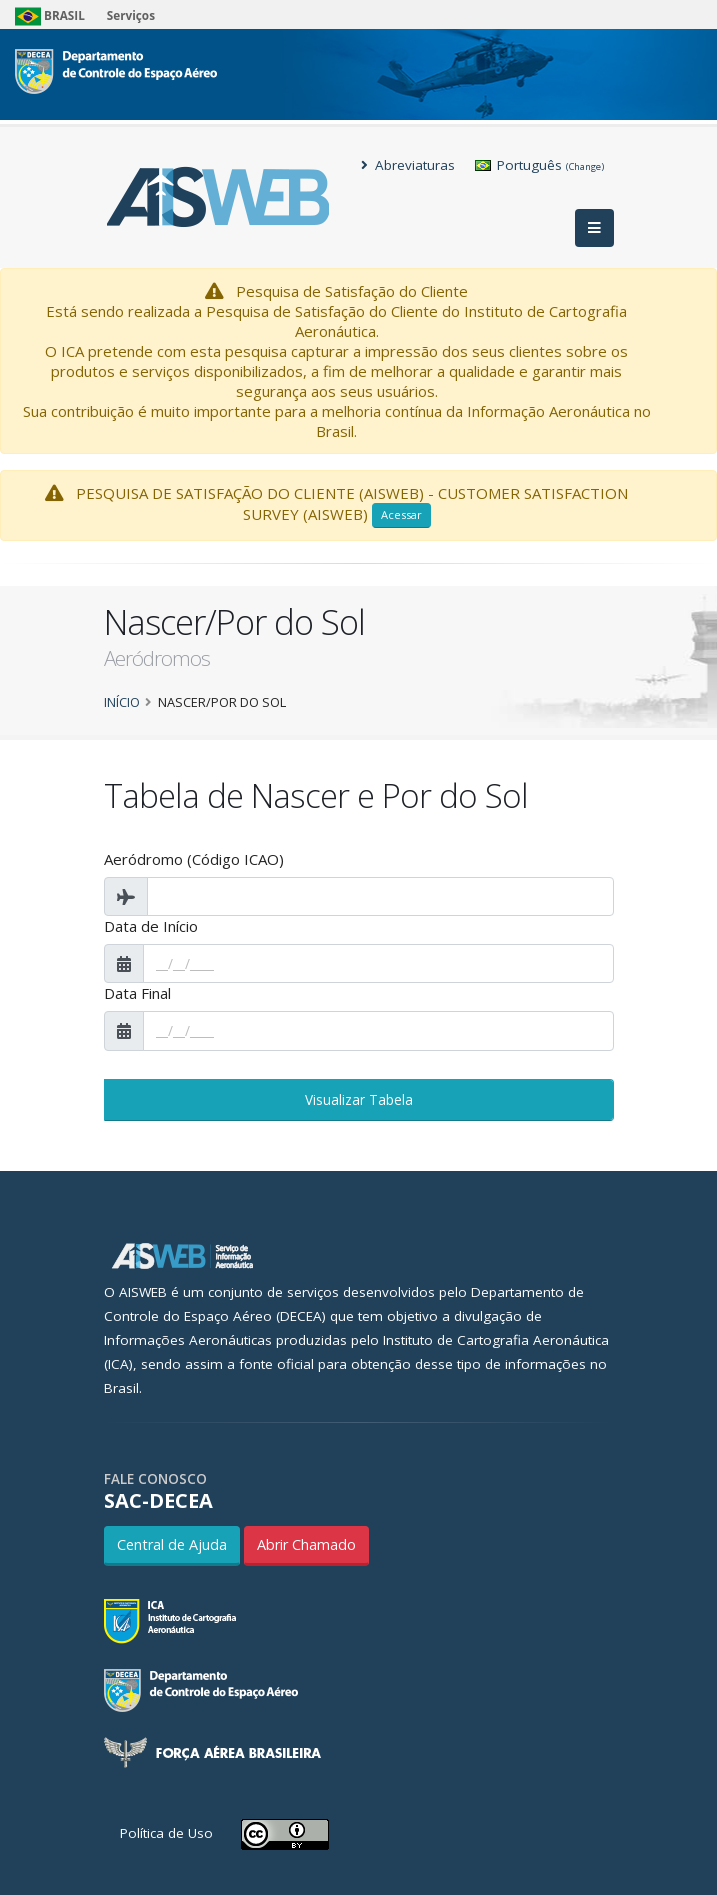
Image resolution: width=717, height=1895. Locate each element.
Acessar (401, 514)
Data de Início (151, 926)
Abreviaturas (408, 165)
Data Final (137, 993)
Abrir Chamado (306, 1544)
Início (122, 702)
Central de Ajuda (172, 1544)
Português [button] (539, 165)
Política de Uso (166, 1833)
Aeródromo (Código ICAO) (194, 859)
